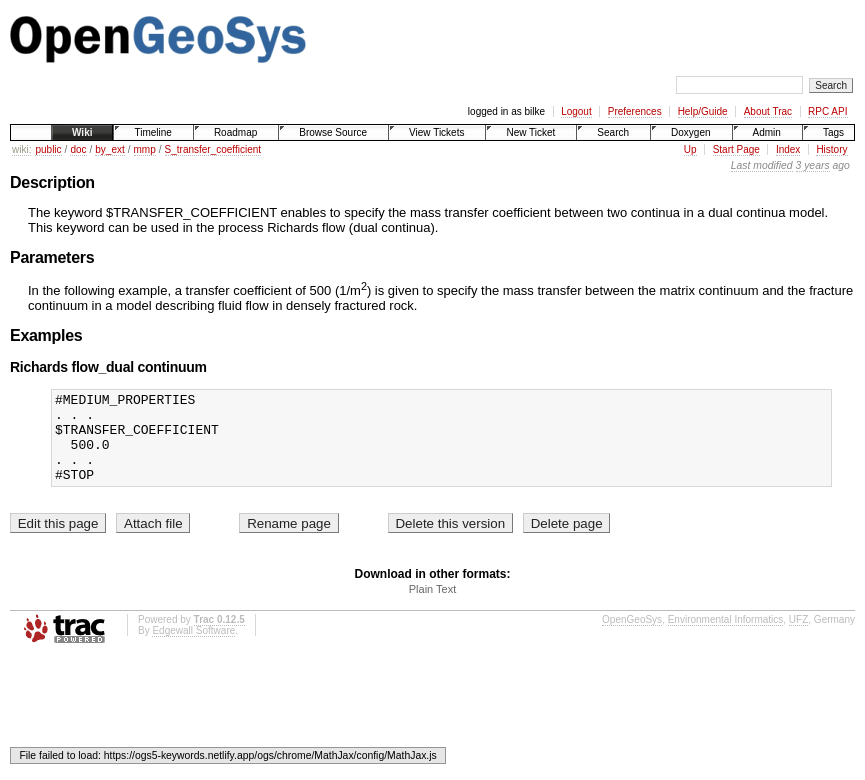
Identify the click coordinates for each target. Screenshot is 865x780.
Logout (576, 111)
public (48, 149)
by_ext (109, 149)
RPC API (827, 111)
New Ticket (530, 132)
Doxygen (690, 132)
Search (613, 132)
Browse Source (333, 132)
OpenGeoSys (632, 637)
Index (788, 149)
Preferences (635, 111)
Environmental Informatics (726, 637)
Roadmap (235, 132)
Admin (767, 132)
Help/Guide (703, 111)
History (831, 149)
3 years (813, 165)
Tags (833, 132)
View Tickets (436, 132)
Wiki (82, 132)
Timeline (152, 132)
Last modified (762, 165)
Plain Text (433, 607)
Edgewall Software (193, 648)
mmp (145, 149)
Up (690, 149)
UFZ (798, 637)
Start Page (736, 149)
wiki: (21, 149)
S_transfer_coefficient (213, 149)
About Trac (768, 111)
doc (78, 149)
